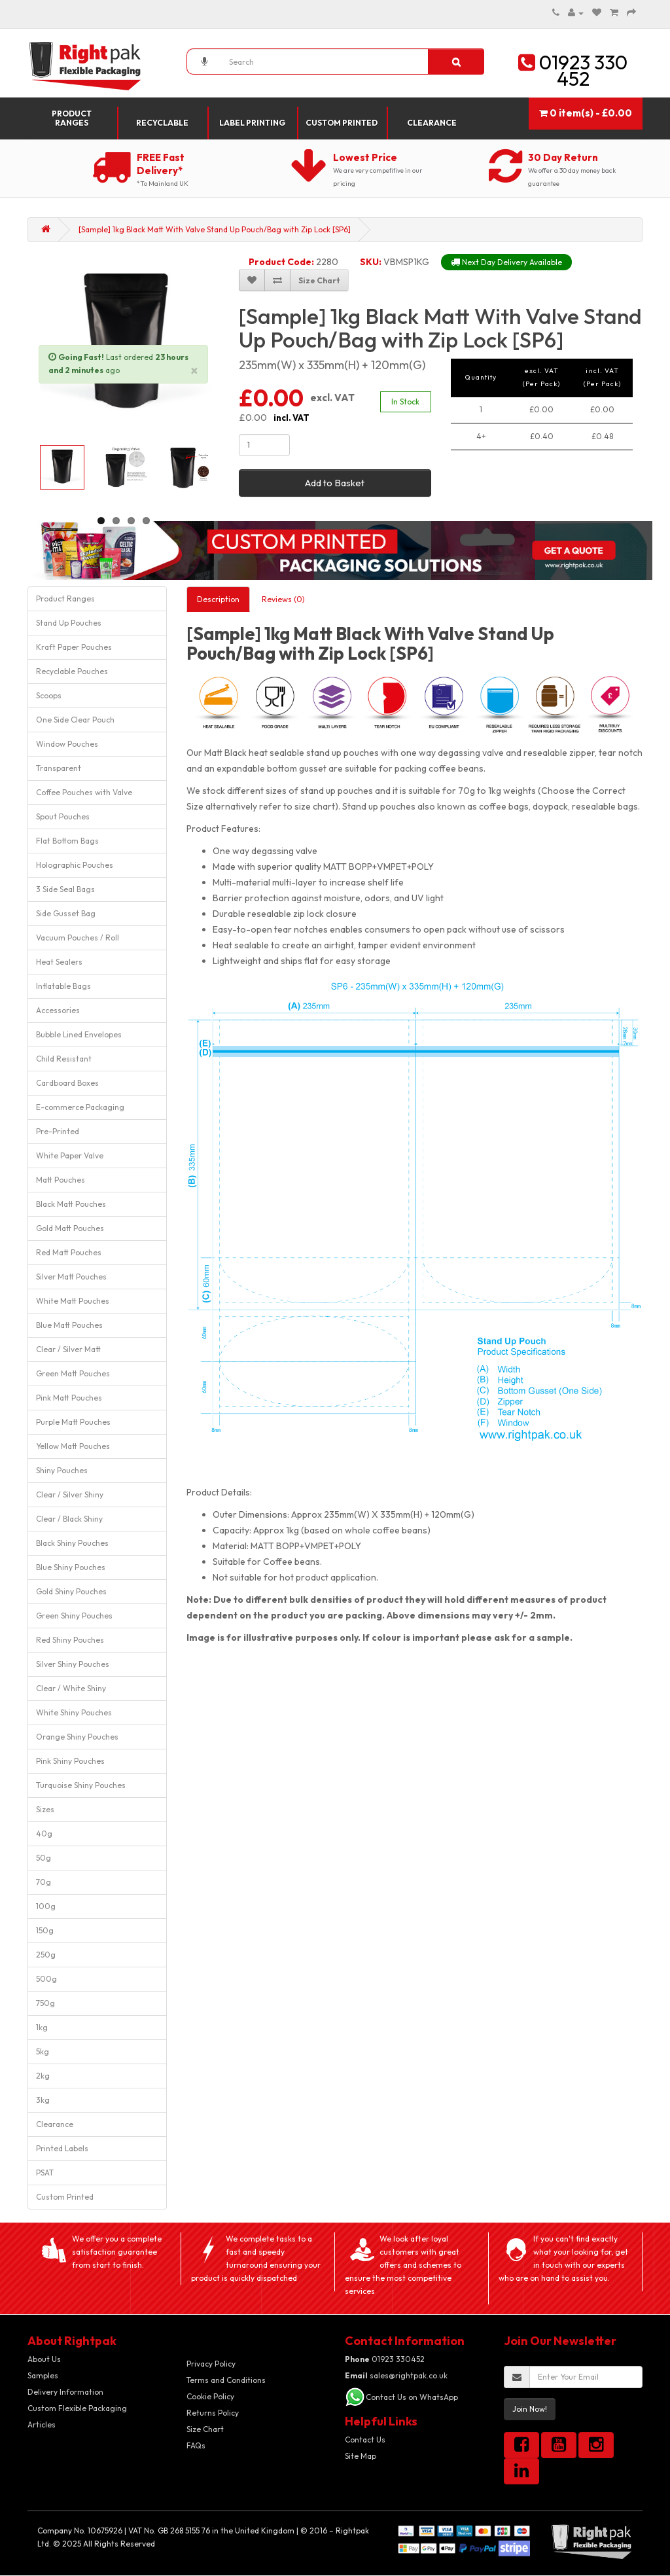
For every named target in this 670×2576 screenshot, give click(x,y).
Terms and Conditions (226, 2380)
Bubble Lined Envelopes (79, 1034)
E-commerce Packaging (80, 1107)
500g (46, 1979)
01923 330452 (385, 2359)
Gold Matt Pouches (70, 1228)
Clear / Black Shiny (69, 1519)
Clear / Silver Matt (68, 1349)
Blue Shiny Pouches (70, 1567)
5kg (42, 2051)
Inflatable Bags (63, 986)
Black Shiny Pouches (72, 1543)
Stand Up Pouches (68, 623)
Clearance (432, 123)
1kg (42, 2027)
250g (46, 1954)
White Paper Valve (69, 1155)
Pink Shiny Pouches (70, 1761)
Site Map (360, 2456)
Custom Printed (342, 123)
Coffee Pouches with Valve (84, 792)
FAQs (195, 2445)
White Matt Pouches (72, 1301)
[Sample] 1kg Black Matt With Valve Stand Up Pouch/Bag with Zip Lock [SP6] (215, 229)
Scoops (49, 695)
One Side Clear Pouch (75, 719)
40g (44, 1833)
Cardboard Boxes (67, 1083)
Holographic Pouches (74, 865)
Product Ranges (72, 118)
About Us (44, 2359)
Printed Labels (62, 2148)
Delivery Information (65, 2392)
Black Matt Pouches (71, 1204)
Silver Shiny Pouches (72, 1664)
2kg (43, 2076)
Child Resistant (64, 1059)
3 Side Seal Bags (65, 889)
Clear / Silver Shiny (69, 1494)
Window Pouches (67, 744)
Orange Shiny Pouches (77, 1737)
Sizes (45, 1809)
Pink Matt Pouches (69, 1398)
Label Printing (252, 123)
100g (46, 1906)
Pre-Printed (57, 1131)
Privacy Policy (211, 2364)
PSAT (45, 2172)
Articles (41, 2424)
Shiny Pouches (62, 1470)
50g (43, 1858)
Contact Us (365, 2439)
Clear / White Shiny (71, 1688)
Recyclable (162, 123)
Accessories (58, 1010)
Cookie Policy (210, 2396)
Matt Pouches (60, 1180)
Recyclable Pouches (72, 671)
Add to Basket (334, 482)
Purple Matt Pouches (73, 1422)
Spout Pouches (63, 816)
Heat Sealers (59, 962)
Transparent (58, 768)
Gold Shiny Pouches (71, 1591)
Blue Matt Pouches (69, 1325)
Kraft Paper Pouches (74, 647)
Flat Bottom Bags (67, 841)
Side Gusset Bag (66, 913)
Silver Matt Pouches (71, 1276)
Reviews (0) (283, 599)
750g (45, 2003)
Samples (42, 2375)
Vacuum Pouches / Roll (77, 937)
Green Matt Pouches (73, 1373)
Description (218, 599)
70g (43, 1882)
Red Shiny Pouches (70, 1640)
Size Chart (205, 2429)
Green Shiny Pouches (74, 1615)
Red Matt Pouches (68, 1252)
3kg (43, 2100)
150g (45, 1930)
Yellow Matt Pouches (73, 1446)
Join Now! (529, 2409)
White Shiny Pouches (74, 1712)
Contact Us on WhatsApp (412, 2397)
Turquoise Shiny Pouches (81, 1785)
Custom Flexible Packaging (77, 2408)
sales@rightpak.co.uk (396, 2375)
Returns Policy (212, 2413)
